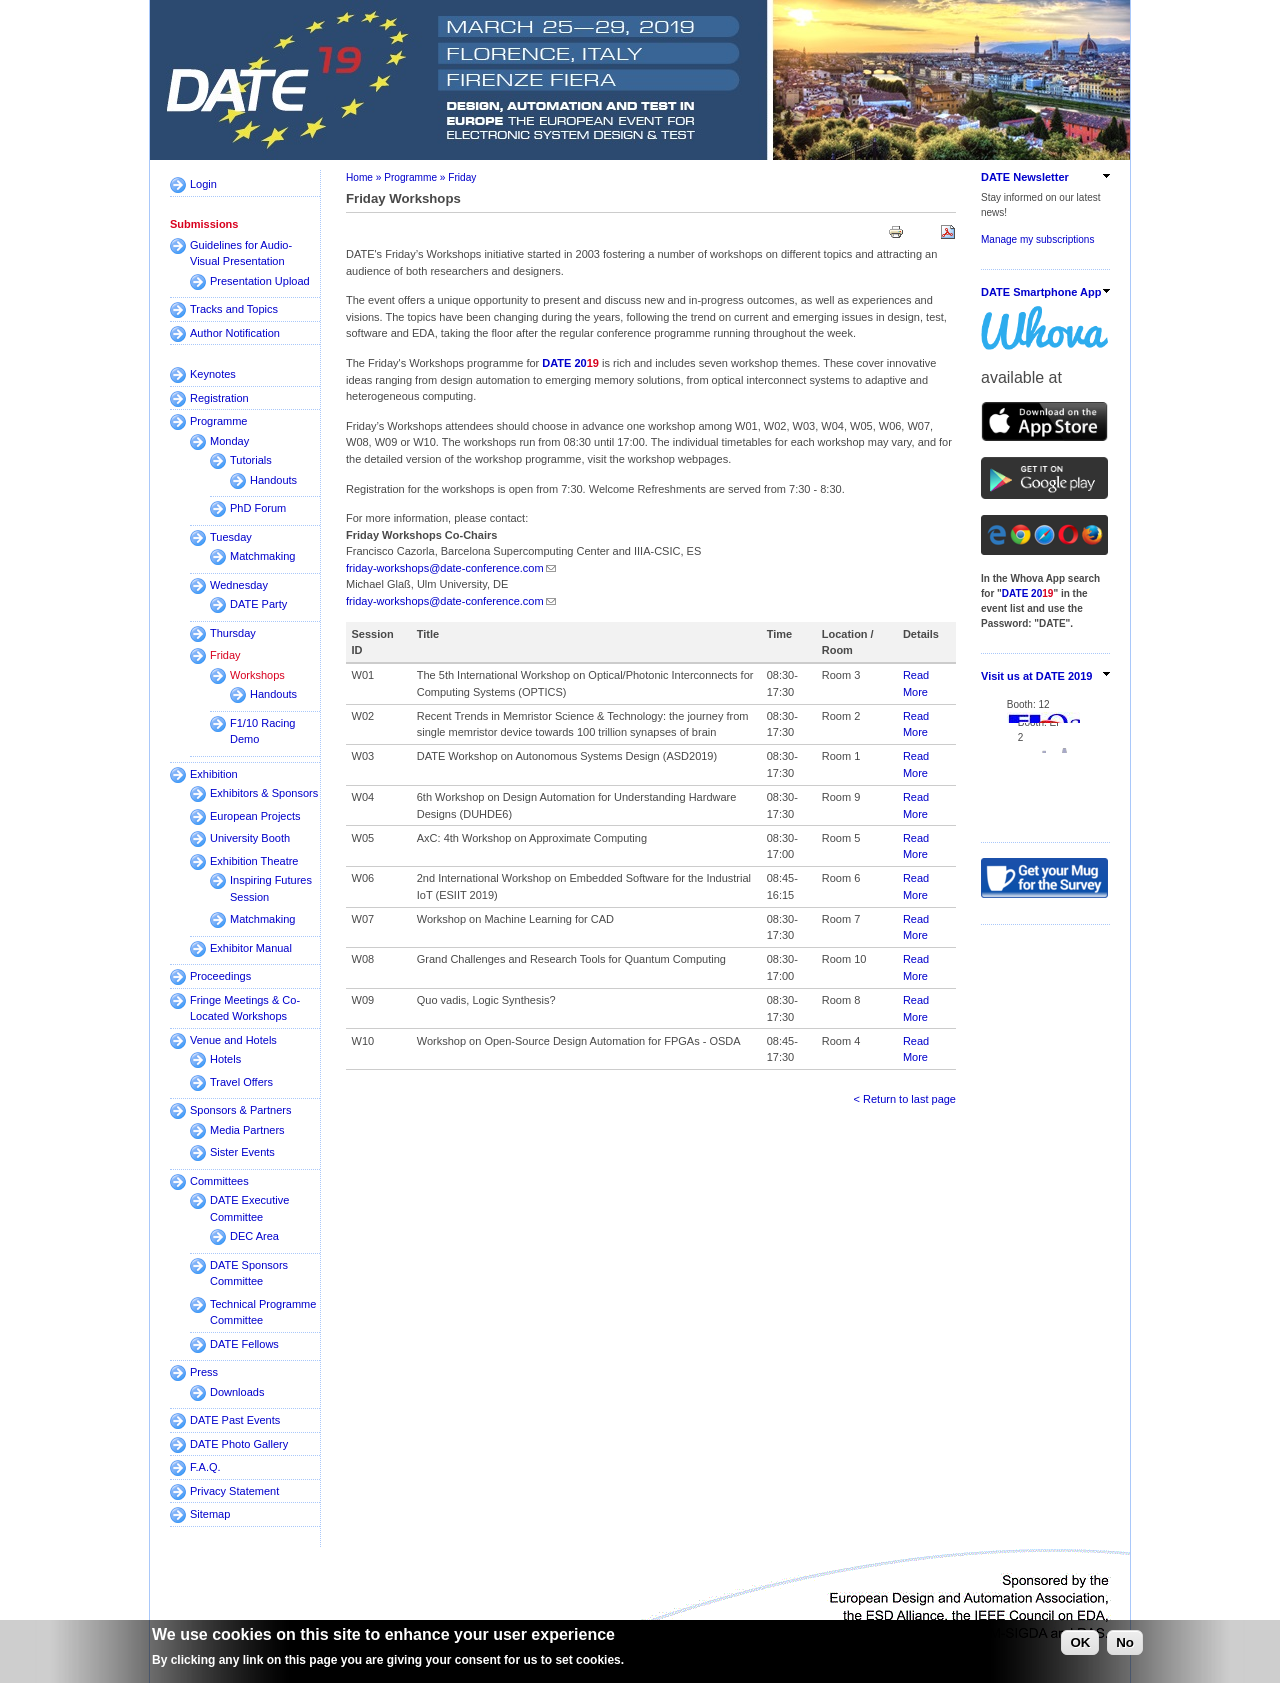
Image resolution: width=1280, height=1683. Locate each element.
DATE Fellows (244, 1344)
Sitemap (210, 1514)
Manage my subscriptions (1037, 239)
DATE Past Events (235, 1420)
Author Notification (235, 333)
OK (1080, 1642)
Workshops (257, 675)
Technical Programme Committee (263, 1312)
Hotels (225, 1059)
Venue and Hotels (233, 1040)
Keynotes (213, 374)
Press (204, 1372)
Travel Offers (241, 1082)
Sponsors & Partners (241, 1110)
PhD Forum (258, 508)
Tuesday (231, 537)
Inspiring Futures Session (271, 888)
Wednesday (239, 585)
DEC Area (254, 1236)
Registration (219, 398)
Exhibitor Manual (251, 948)
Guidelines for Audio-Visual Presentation (241, 253)
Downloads (237, 1392)
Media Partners (247, 1130)
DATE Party (258, 604)
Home (359, 177)
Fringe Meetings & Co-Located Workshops (245, 1008)
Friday (225, 655)
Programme (218, 421)
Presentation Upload (260, 281)
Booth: (997, 695)
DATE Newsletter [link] (1025, 177)
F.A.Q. (205, 1467)
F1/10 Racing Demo (262, 731)
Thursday (233, 633)
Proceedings (220, 976)
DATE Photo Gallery (239, 1444)
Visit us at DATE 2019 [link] (1036, 676)
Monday (229, 441)
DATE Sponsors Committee (249, 1273)
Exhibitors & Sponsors (264, 793)
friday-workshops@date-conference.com (445, 568)
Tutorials (251, 460)
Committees (219, 1181)
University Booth (250, 838)
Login (203, 184)
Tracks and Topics (234, 309)
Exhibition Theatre (254, 861)
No (1125, 1642)
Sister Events (242, 1152)
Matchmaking (262, 556)
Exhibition (214, 774)
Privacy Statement (234, 1491)
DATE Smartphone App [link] (1041, 292)
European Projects (255, 816)
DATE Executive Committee (249, 1208)
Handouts (273, 480)
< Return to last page (905, 1099)
